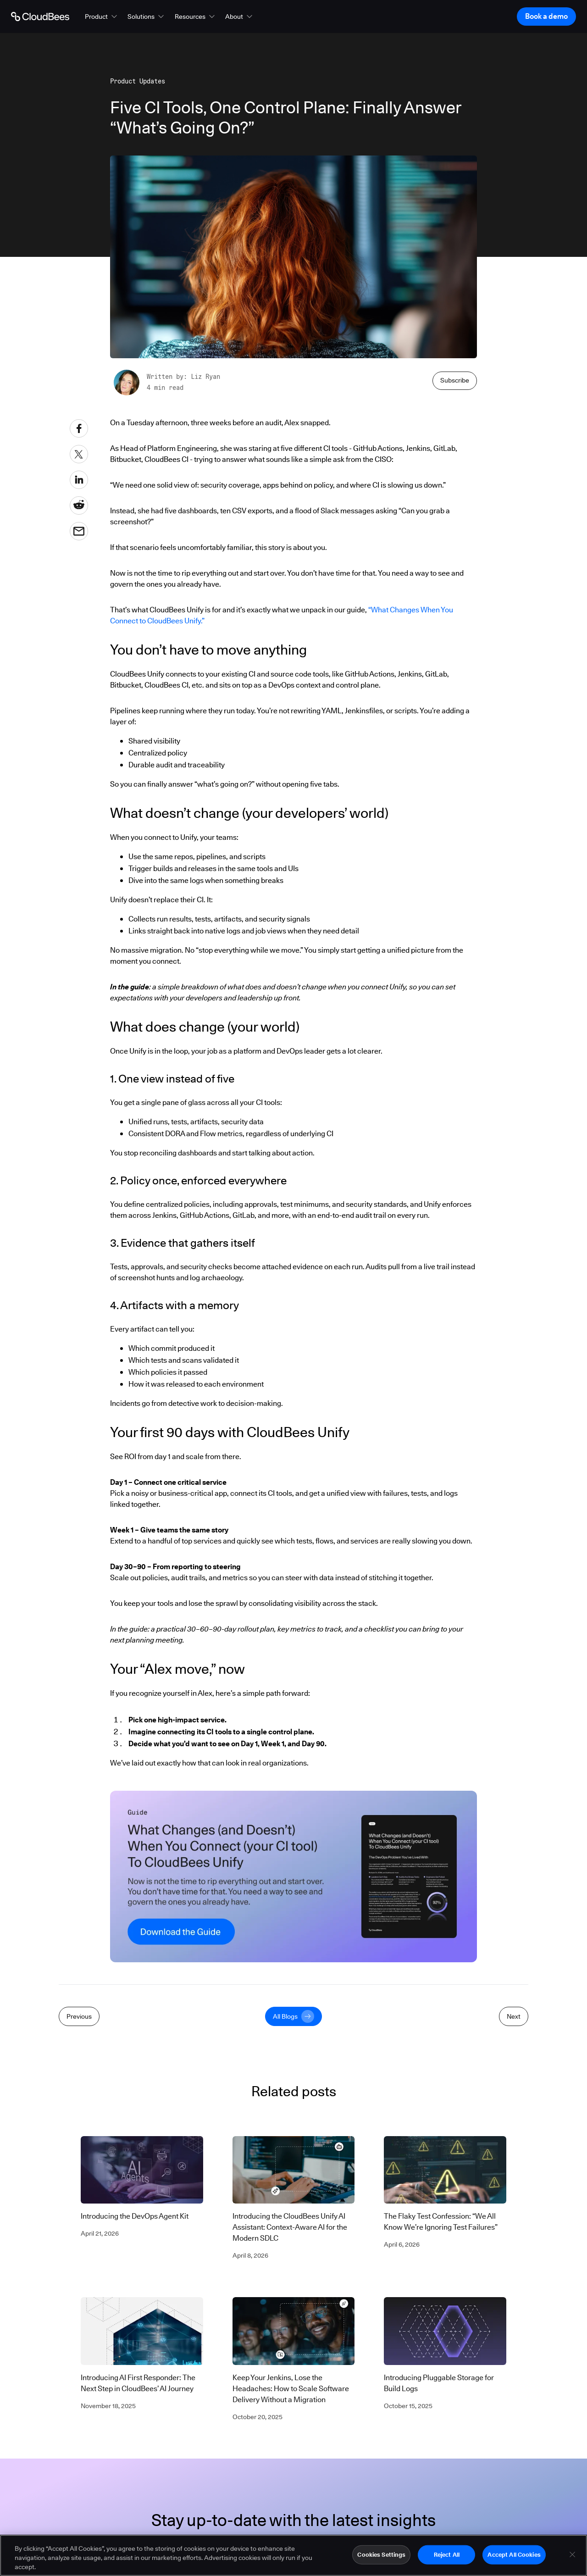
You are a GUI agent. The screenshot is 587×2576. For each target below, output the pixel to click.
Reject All (447, 2557)
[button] (101, 16)
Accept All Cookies (513, 2557)
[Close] (572, 2557)
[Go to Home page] (40, 16)
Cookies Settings (381, 2557)
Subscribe (454, 380)
